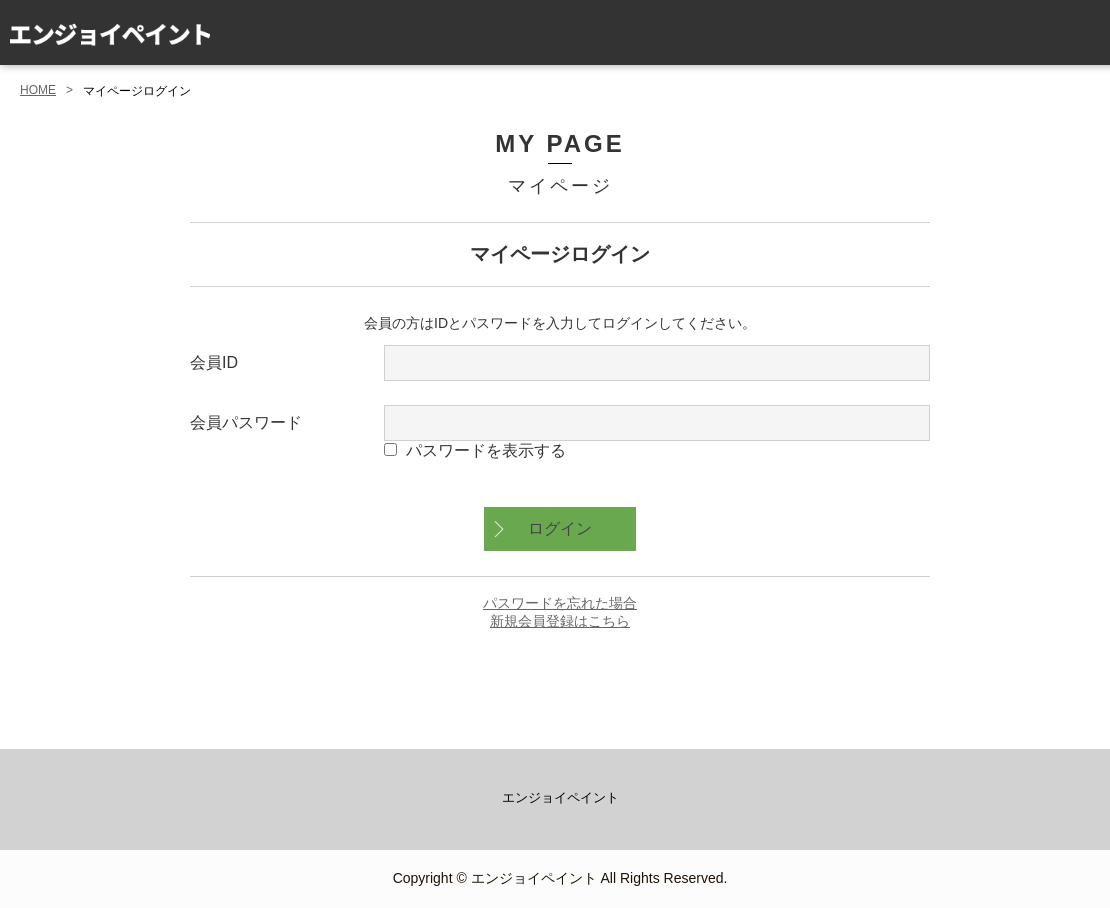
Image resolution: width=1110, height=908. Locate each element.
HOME (38, 90)
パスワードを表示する (486, 450)
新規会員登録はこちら (560, 621)
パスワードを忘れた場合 (560, 603)
